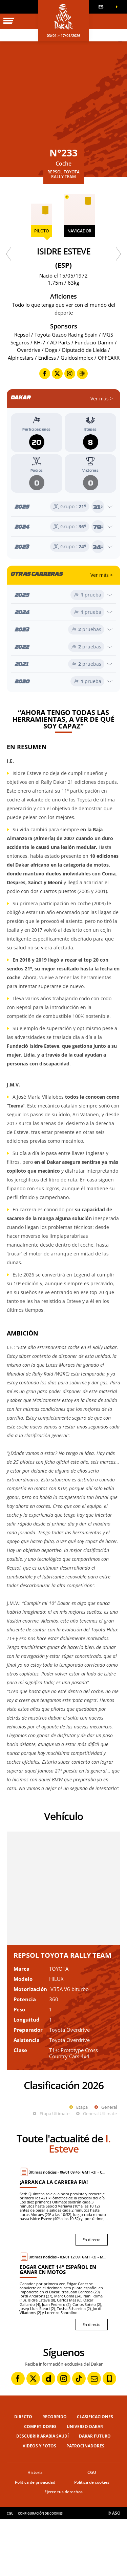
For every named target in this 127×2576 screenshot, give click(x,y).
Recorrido (54, 2473)
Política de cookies (91, 2539)
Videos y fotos (39, 2502)
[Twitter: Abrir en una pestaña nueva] (33, 2435)
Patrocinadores (85, 2502)
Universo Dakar (85, 2483)
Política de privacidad (35, 2539)
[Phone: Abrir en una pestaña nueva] (109, 2435)
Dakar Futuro (95, 2493)
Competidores (40, 2483)
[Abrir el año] (63, 506)
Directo (23, 2473)
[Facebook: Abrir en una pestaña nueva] (18, 2435)
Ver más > (101, 398)
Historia (35, 2529)
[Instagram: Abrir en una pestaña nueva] (63, 2435)
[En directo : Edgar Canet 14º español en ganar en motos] (63, 2348)
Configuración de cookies (40, 2570)
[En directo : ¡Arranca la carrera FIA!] (63, 2263)
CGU (91, 2529)
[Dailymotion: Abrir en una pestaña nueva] (48, 2435)
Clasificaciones (95, 2473)
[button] (103, 7)
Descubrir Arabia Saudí (42, 2493)
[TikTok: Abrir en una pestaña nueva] (79, 2435)
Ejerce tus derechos (63, 2548)
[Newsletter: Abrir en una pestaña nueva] (94, 2435)
